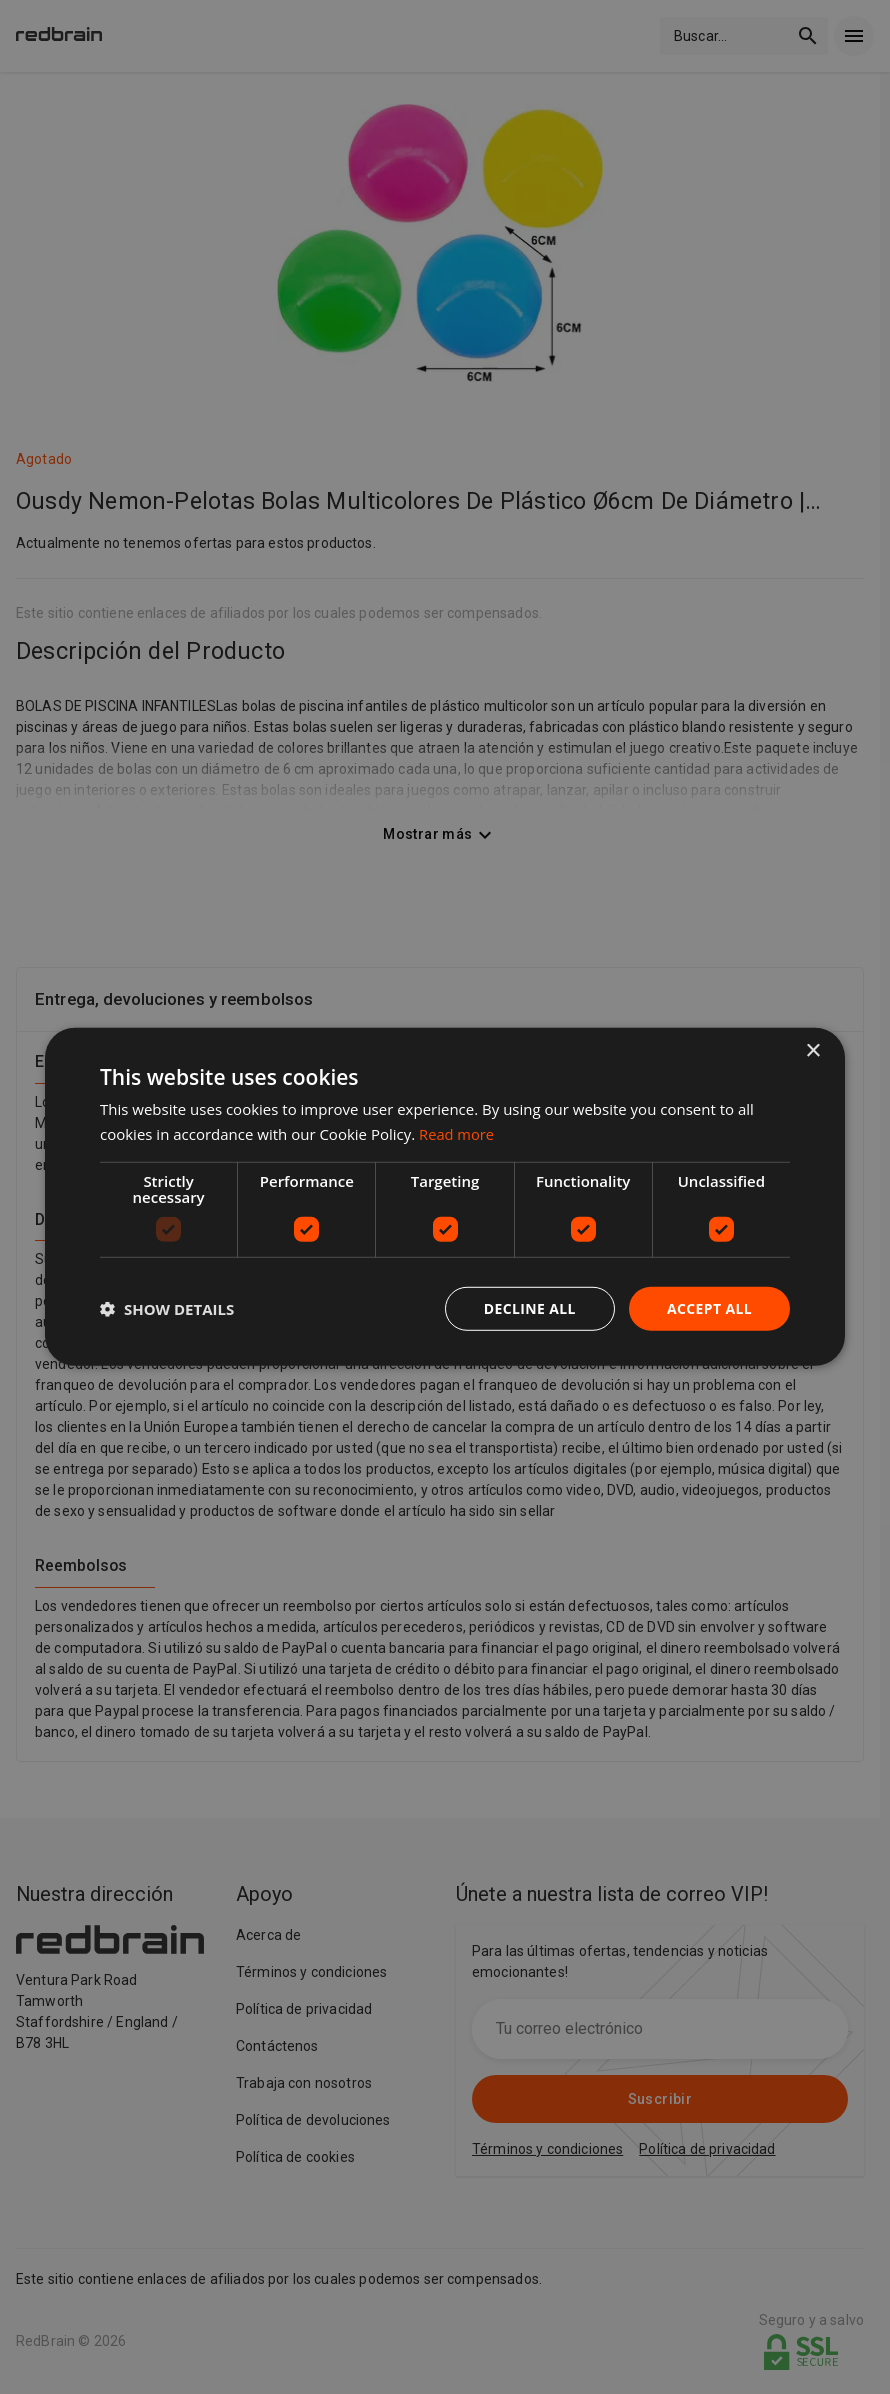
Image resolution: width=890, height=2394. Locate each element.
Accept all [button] (709, 1308)
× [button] (812, 1051)
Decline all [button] (529, 1308)
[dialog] (445, 1197)
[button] (167, 1309)
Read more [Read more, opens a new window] (457, 1134)
